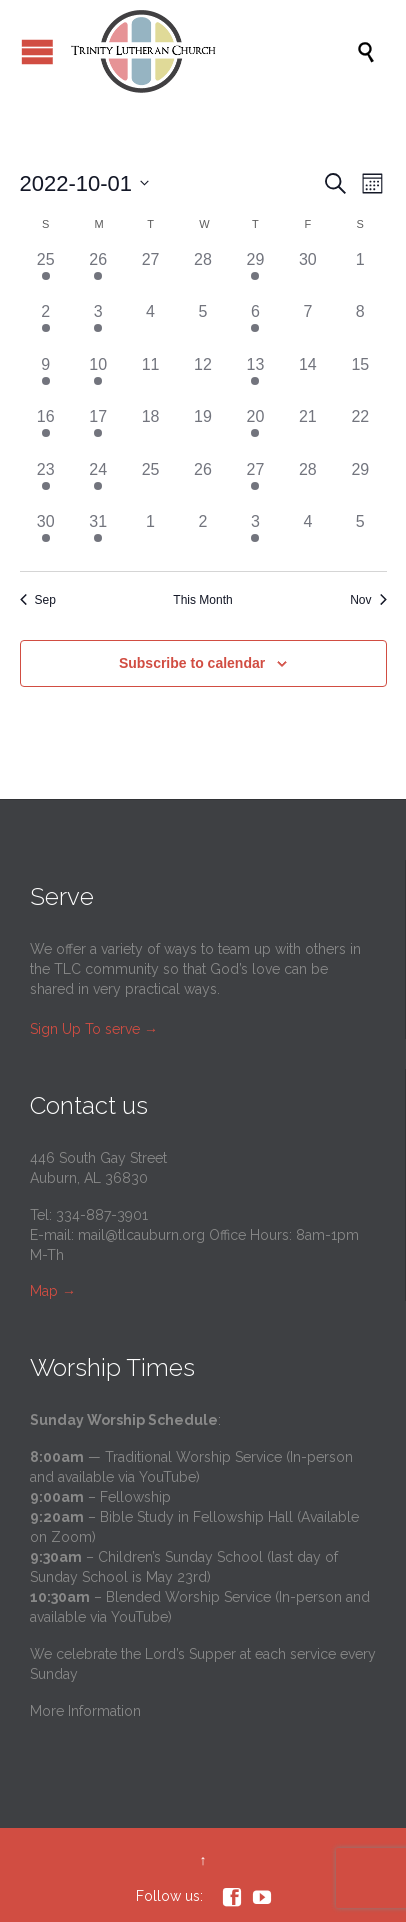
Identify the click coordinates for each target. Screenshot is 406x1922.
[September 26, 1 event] (98, 274)
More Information (85, 1711)
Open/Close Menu (37, 51)
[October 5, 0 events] (203, 326)
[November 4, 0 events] (308, 536)
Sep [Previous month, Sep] (38, 600)
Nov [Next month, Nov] (368, 600)
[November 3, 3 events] (255, 536)
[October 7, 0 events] (308, 326)
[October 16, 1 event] (46, 431)
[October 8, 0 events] (360, 326)
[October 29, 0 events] (360, 484)
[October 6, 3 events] (255, 326)
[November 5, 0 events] (360, 536)
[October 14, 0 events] (308, 379)
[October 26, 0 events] (203, 484)
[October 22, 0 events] (360, 431)
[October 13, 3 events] (255, 379)
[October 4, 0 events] (150, 326)
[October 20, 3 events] (255, 431)
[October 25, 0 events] (150, 484)
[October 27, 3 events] (255, 484)
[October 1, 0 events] (360, 274)
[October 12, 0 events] (203, 379)
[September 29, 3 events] (255, 274)
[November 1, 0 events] (150, 536)
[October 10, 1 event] (98, 379)
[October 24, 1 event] (98, 484)
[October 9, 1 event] (46, 379)
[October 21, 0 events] (308, 431)
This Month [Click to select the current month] (202, 600)
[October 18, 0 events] (150, 431)
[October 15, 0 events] (360, 379)
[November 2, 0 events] (203, 536)
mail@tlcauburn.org (141, 1235)
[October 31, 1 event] (98, 536)
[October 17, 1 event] (98, 431)
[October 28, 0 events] (308, 484)
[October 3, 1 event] (98, 326)
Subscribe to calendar (192, 663)
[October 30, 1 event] (46, 536)
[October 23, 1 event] (46, 484)
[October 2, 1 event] (46, 326)
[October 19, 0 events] (203, 431)
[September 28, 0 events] (203, 274)
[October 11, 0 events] (150, 379)
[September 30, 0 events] (308, 274)
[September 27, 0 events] (150, 274)
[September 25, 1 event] (46, 274)
